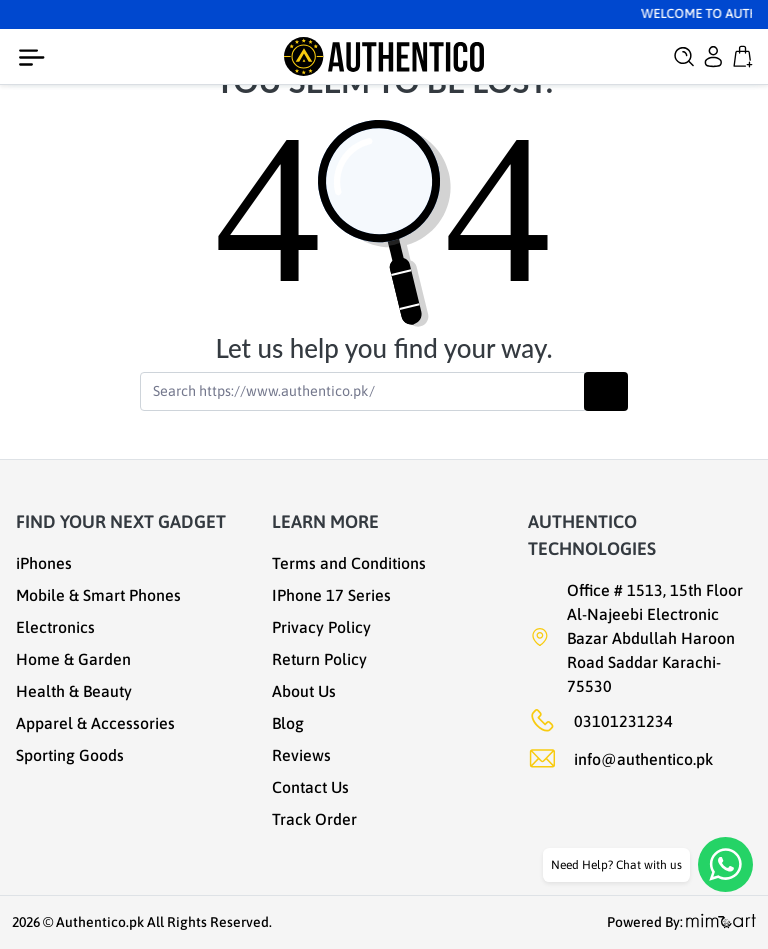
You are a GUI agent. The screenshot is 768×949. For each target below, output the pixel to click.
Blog (288, 723)
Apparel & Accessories (95, 723)
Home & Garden (73, 659)
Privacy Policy (321, 627)
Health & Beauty (74, 691)
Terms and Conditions (349, 563)
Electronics (55, 627)
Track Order (314, 819)
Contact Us (310, 787)
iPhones (44, 563)
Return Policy (319, 659)
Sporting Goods (70, 755)
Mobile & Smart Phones (98, 595)
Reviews (301, 755)
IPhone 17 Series (331, 595)
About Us (304, 691)
